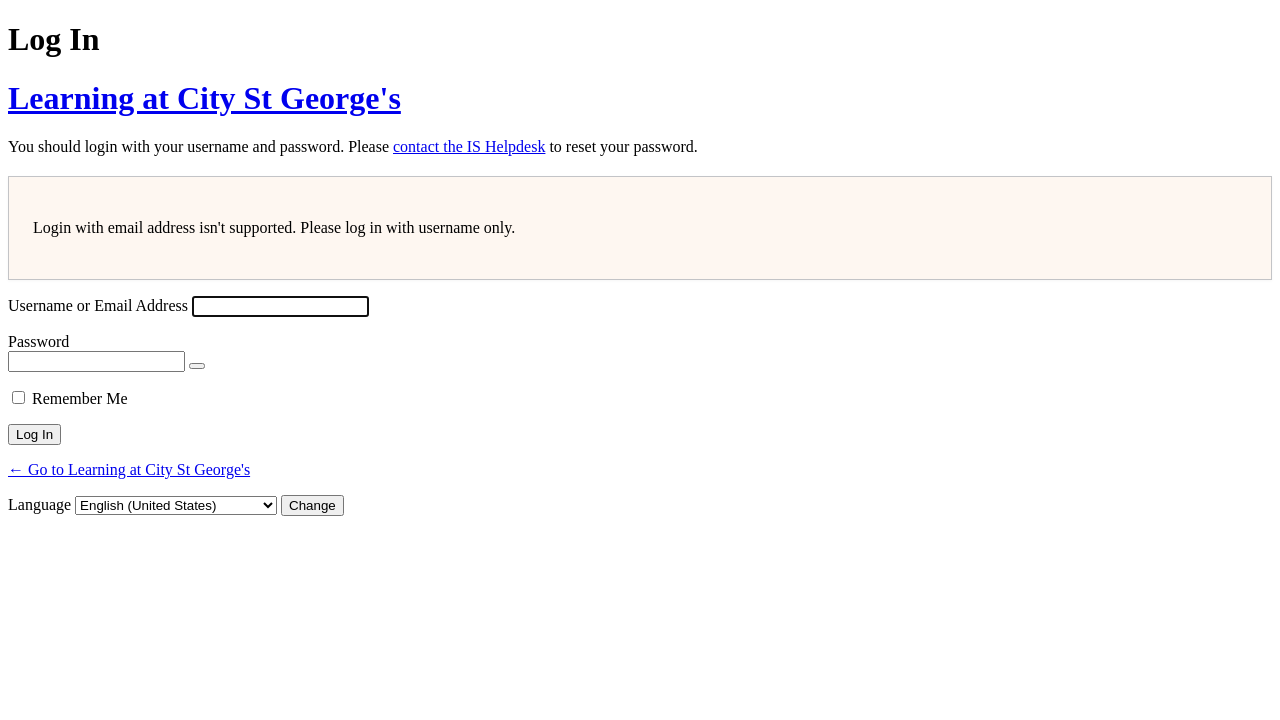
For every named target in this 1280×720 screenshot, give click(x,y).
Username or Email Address (98, 305)
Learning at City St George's (204, 98)
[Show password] (197, 366)
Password (38, 341)
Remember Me (80, 398)
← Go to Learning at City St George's (129, 469)
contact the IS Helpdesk (469, 146)
